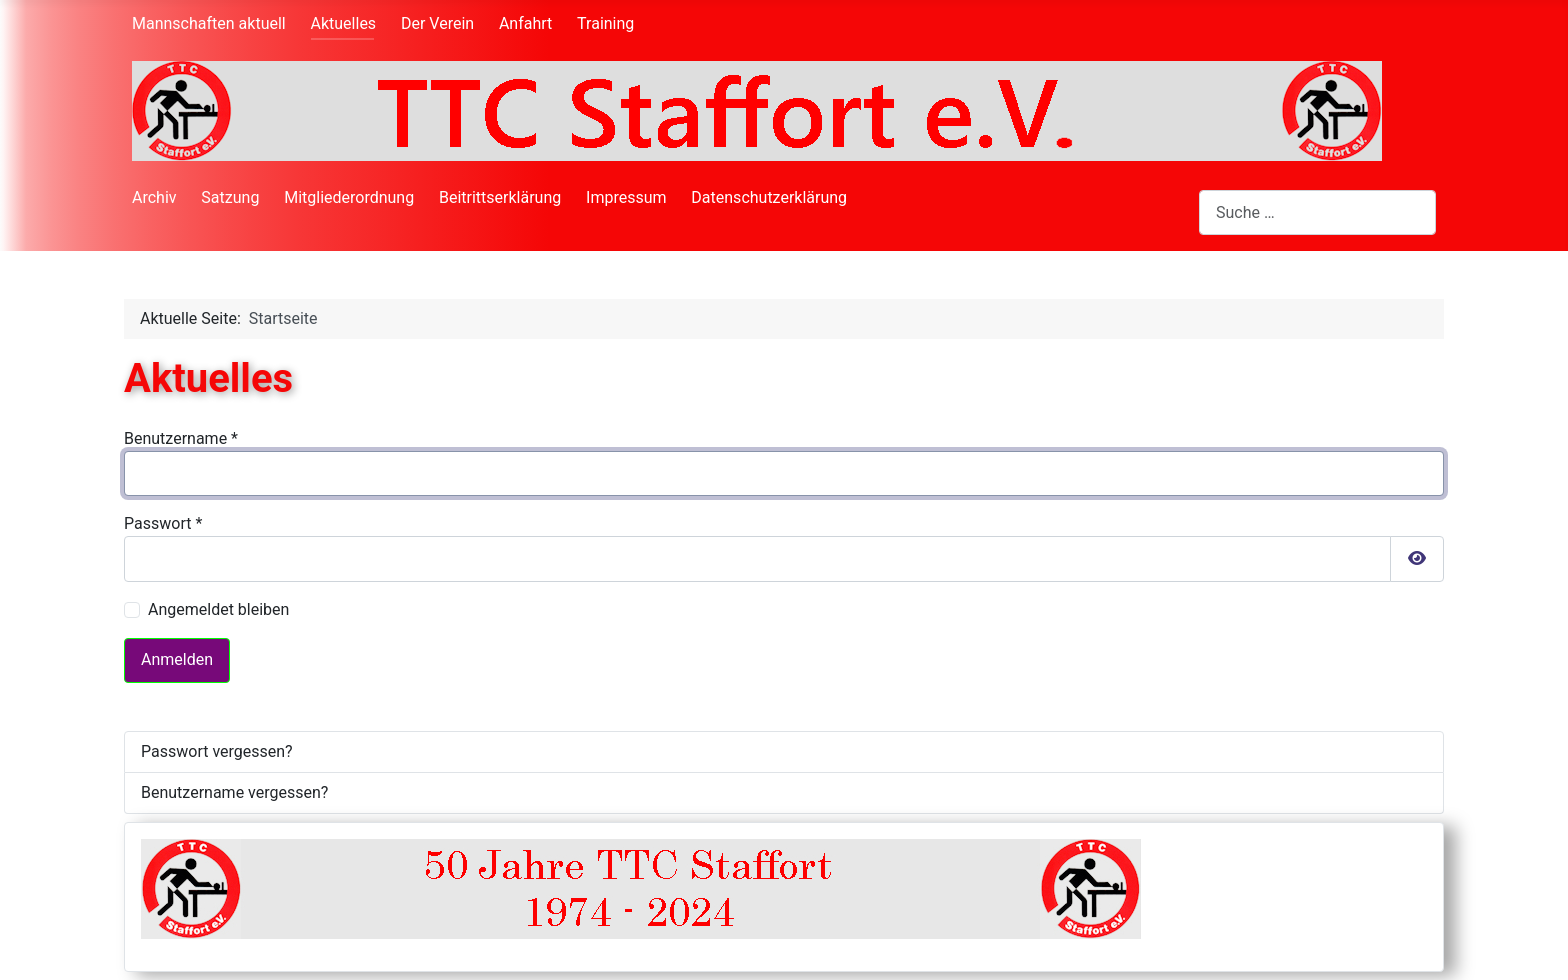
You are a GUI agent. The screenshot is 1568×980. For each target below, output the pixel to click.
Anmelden (177, 659)
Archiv (154, 197)
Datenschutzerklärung (769, 197)
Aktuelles (344, 23)
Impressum (626, 197)
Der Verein (437, 23)
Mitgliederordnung (349, 197)
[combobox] (1317, 212)
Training (605, 23)
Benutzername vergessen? (234, 792)
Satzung (230, 197)
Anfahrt (525, 23)
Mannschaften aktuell (209, 23)
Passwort (163, 523)
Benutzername (181, 438)
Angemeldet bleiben (218, 609)
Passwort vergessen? (217, 751)
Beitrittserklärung (500, 197)
